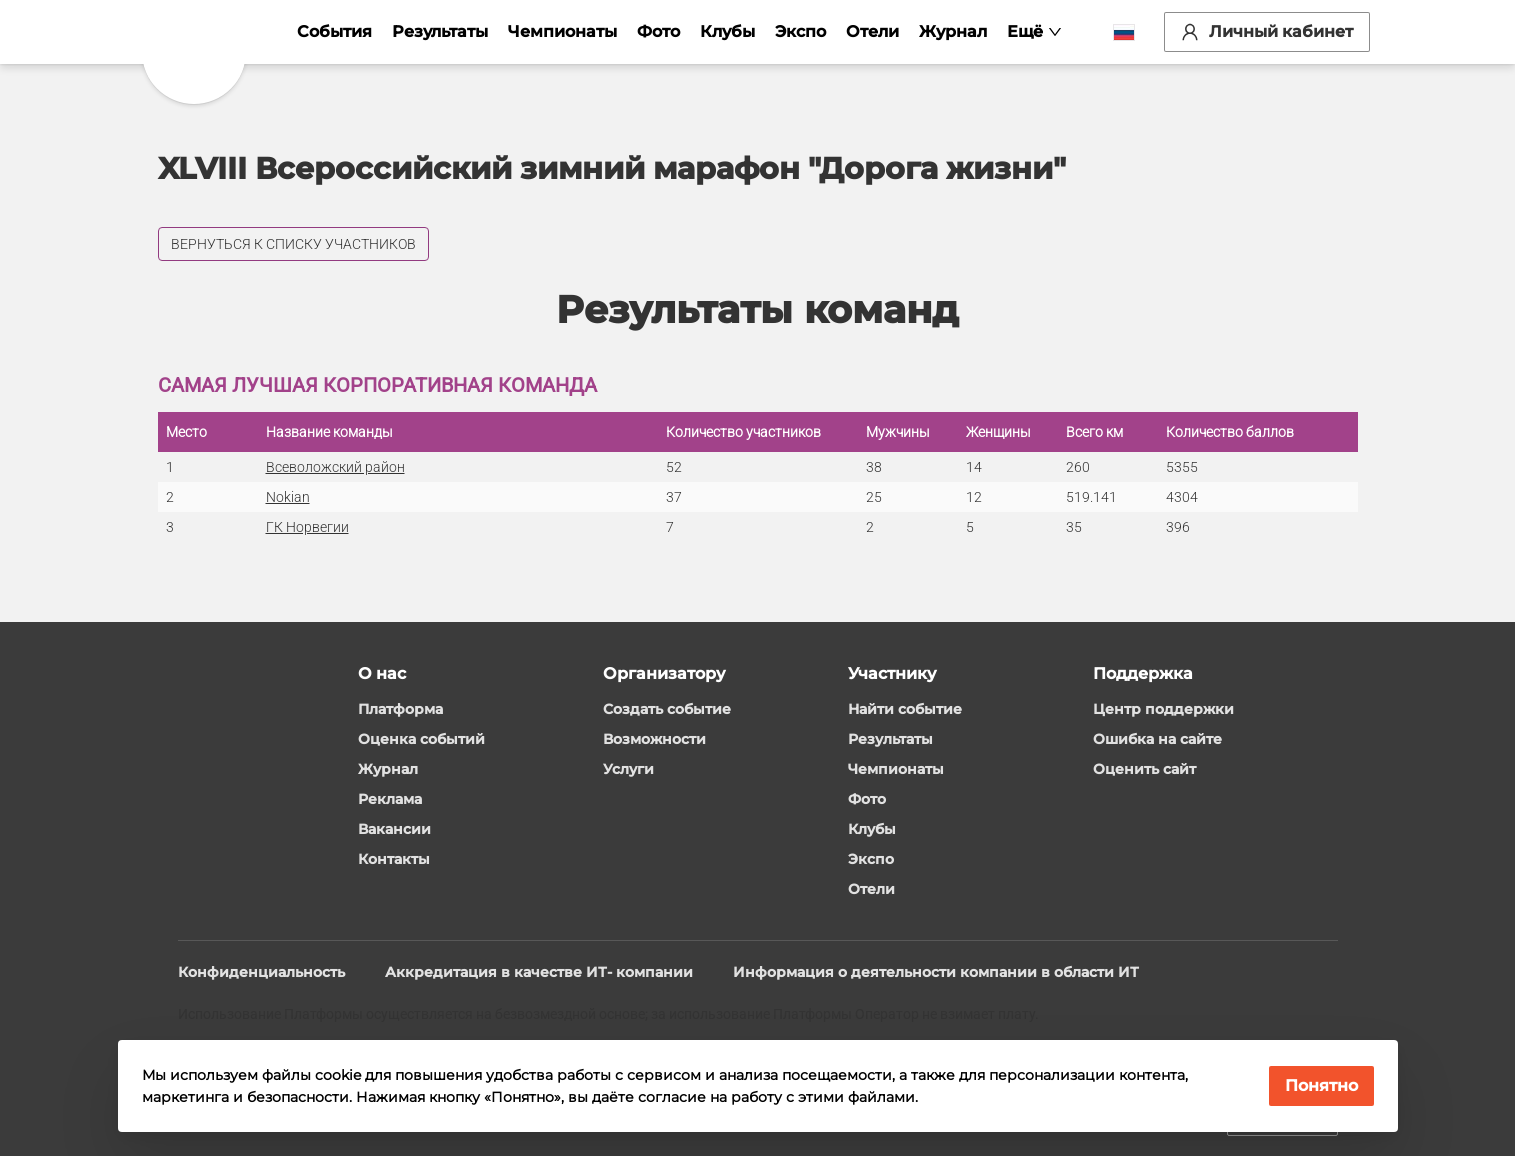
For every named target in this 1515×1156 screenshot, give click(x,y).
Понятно (1321, 1085)
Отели (873, 31)
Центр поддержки (1163, 709)
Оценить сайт (1144, 769)
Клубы (728, 31)
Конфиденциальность (261, 972)
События (335, 31)
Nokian (288, 497)
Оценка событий (421, 739)
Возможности (654, 739)
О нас (382, 673)
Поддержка (1143, 673)
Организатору (664, 673)
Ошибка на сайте (1157, 739)
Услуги (628, 769)
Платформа (400, 709)
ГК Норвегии (307, 527)
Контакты (394, 859)
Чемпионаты (563, 31)
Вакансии (394, 829)
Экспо (801, 31)
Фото (659, 31)
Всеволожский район (335, 467)
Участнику (892, 673)
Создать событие (667, 709)
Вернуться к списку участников (293, 244)
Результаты (441, 31)
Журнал (954, 31)
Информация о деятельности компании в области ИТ (936, 972)
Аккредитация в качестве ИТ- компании (539, 972)
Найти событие (905, 709)
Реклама (390, 799)
